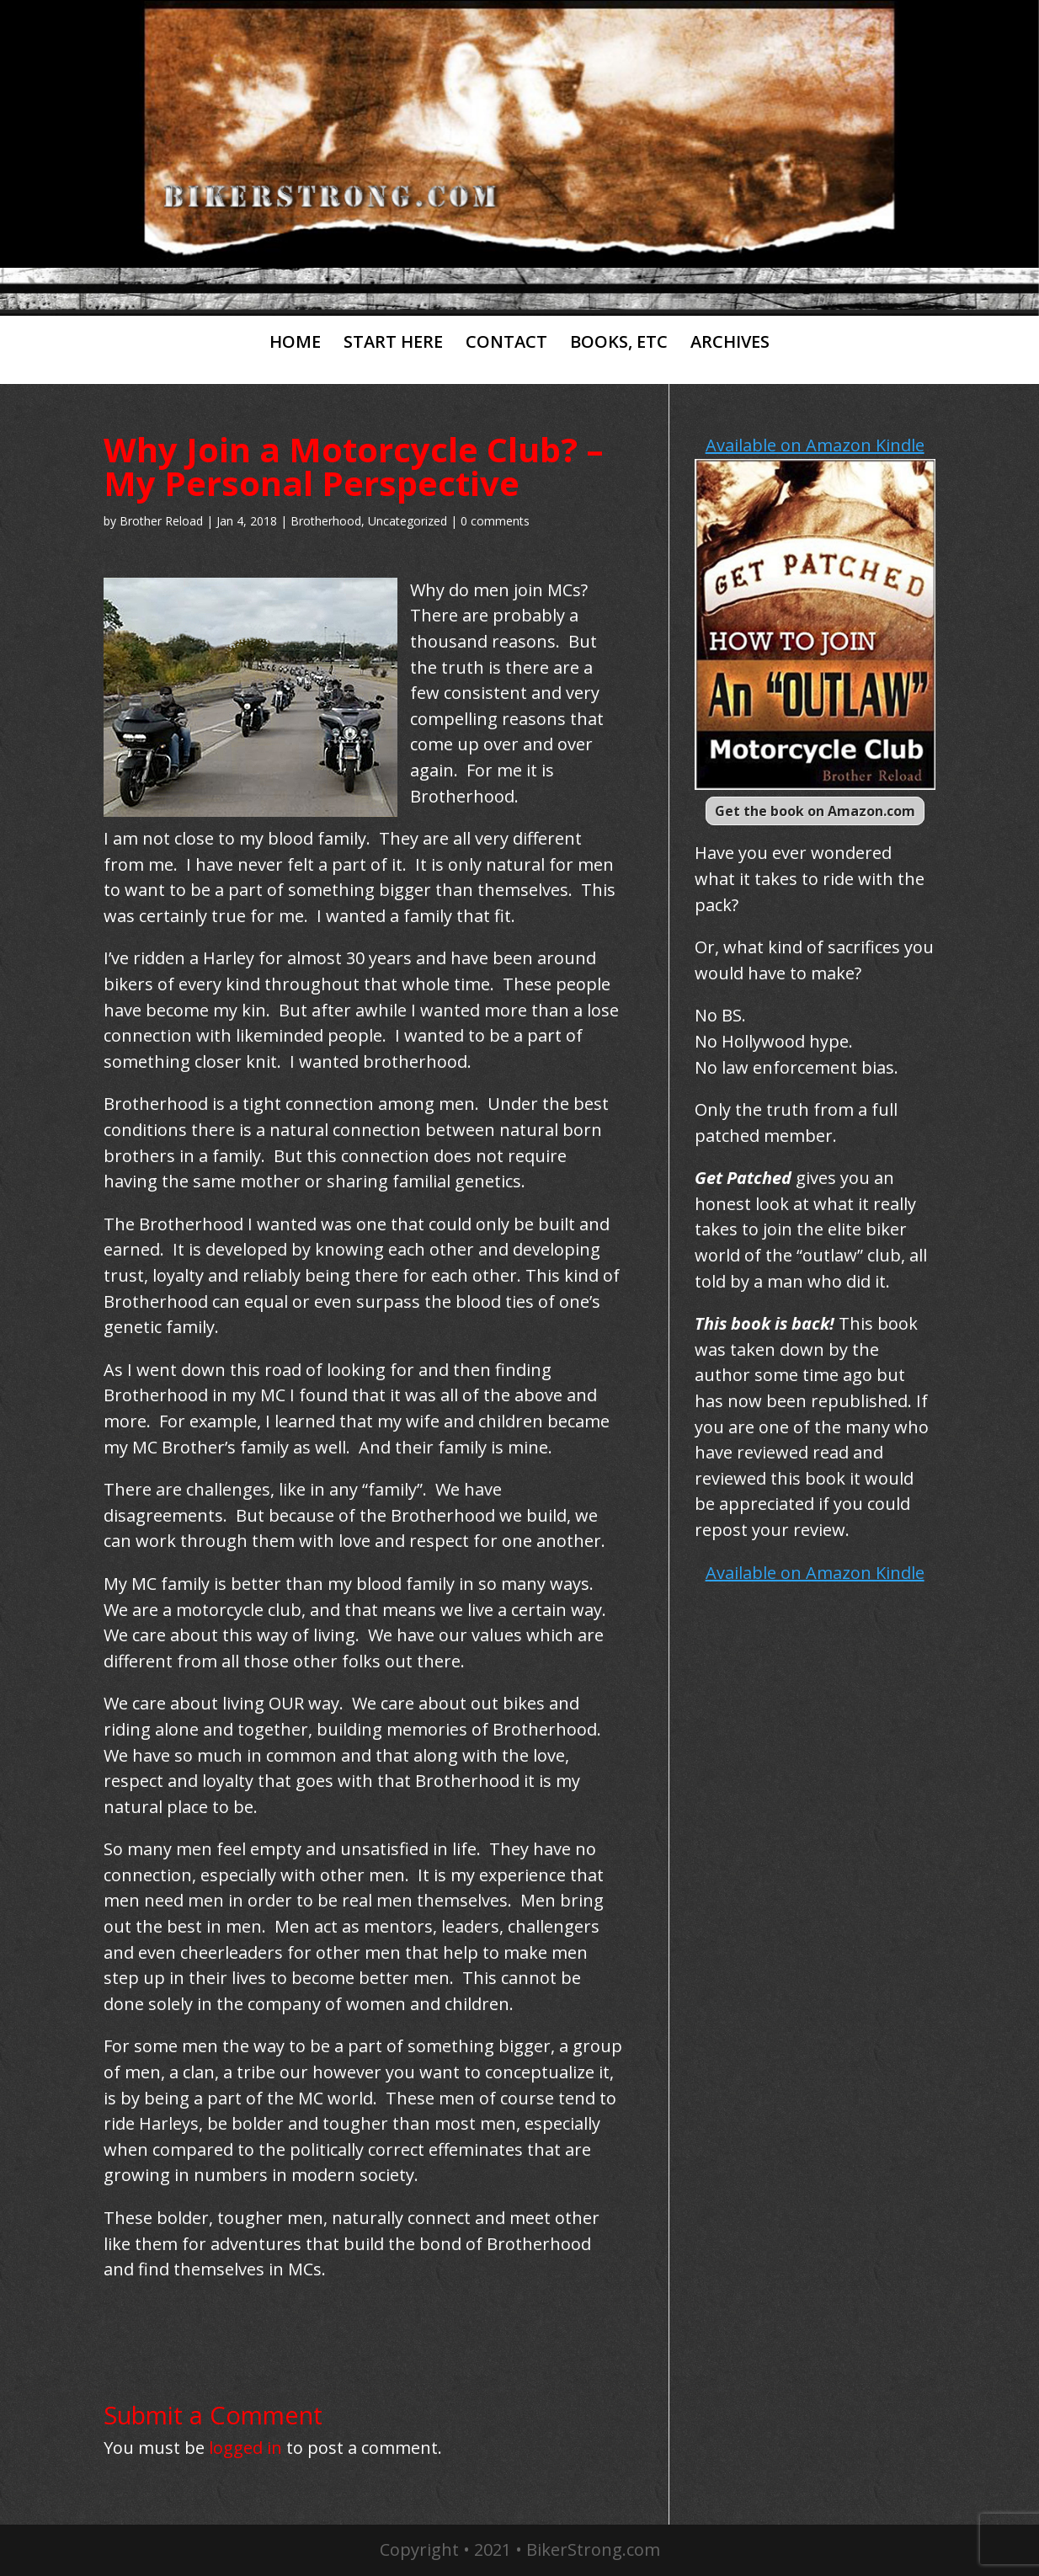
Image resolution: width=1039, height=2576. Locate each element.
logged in (245, 2447)
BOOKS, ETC (619, 343)
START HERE (393, 343)
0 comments (495, 521)
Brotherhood (325, 521)
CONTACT (506, 343)
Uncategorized (407, 521)
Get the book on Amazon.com (815, 811)
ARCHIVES (730, 343)
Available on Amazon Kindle (815, 445)
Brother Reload (161, 521)
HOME (295, 343)
